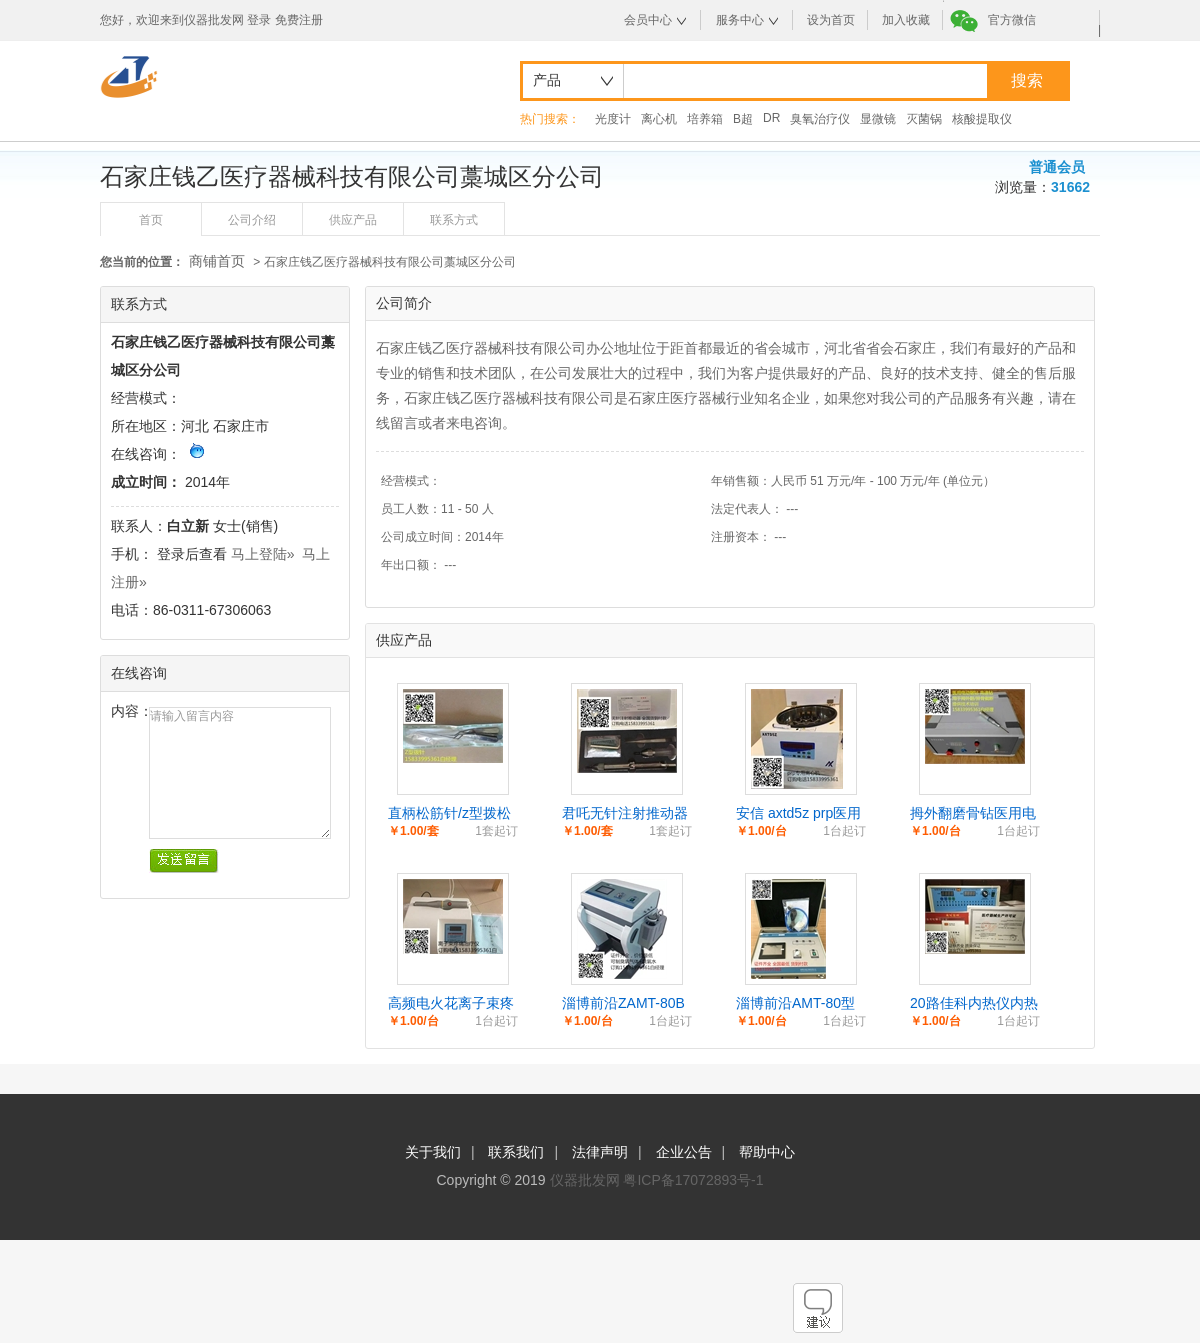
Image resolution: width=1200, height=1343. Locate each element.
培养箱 (705, 119)
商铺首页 (217, 261)
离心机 (659, 119)
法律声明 (600, 1152)
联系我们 (516, 1152)
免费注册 (299, 20)
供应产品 (353, 220)
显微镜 (878, 119)
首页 (151, 220)
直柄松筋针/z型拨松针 (449, 814)
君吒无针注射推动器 (625, 813)
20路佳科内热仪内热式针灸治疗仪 (974, 1004)
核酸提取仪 (982, 119)
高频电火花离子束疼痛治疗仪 (451, 1004)
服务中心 (740, 20)
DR (771, 118)
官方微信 (1012, 20)
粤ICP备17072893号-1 (693, 1180)
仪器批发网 (585, 1180)
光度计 (613, 119)
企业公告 (684, 1152)
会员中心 (648, 20)
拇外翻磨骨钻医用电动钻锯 (973, 814)
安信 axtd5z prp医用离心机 (798, 814)
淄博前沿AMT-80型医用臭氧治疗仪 (795, 1004)
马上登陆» (263, 554)
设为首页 (831, 20)
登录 (259, 20)
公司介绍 (252, 220)
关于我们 (433, 1152)
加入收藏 (906, 20)
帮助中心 (767, 1152)
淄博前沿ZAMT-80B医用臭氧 (623, 1004)
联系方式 (454, 220)
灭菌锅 (924, 119)
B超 (743, 119)
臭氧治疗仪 (820, 119)
